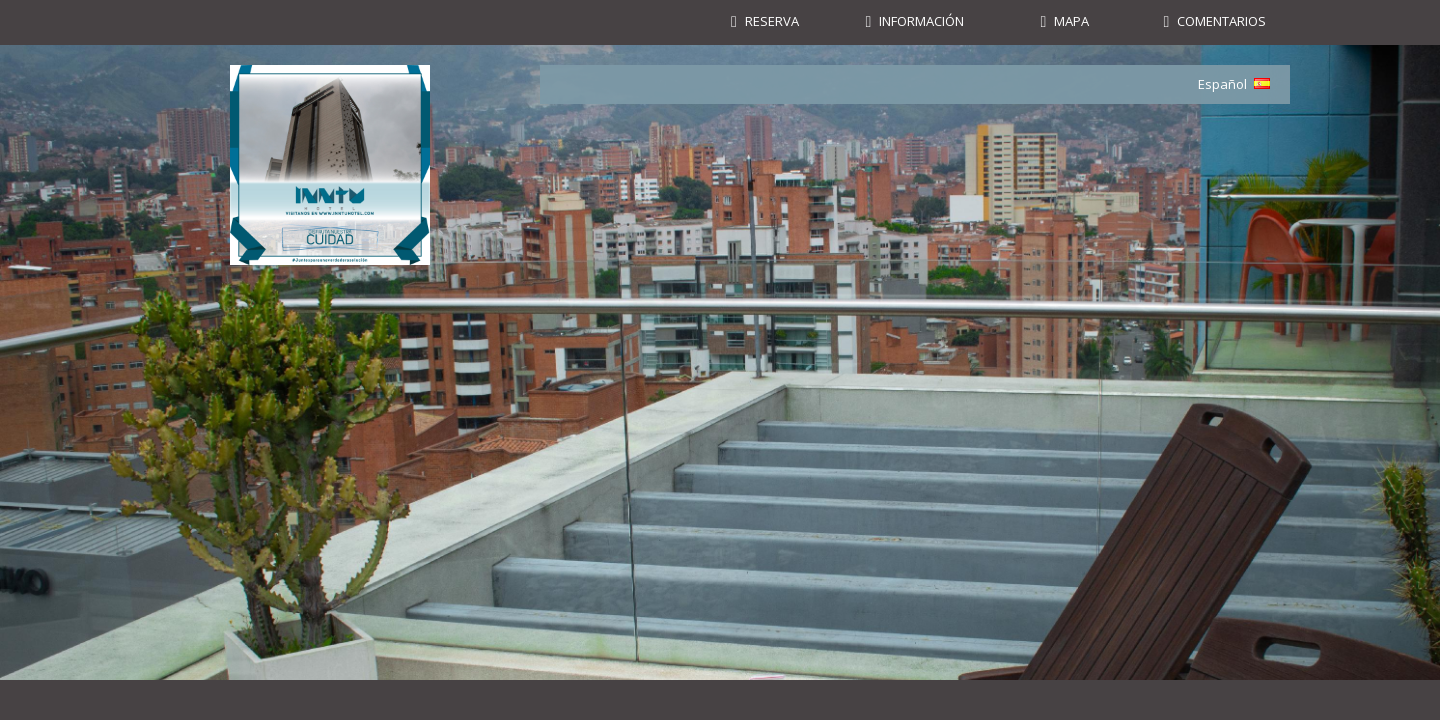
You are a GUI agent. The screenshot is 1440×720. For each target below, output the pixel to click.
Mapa (1071, 21)
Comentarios (1221, 21)
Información (921, 21)
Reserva (772, 21)
